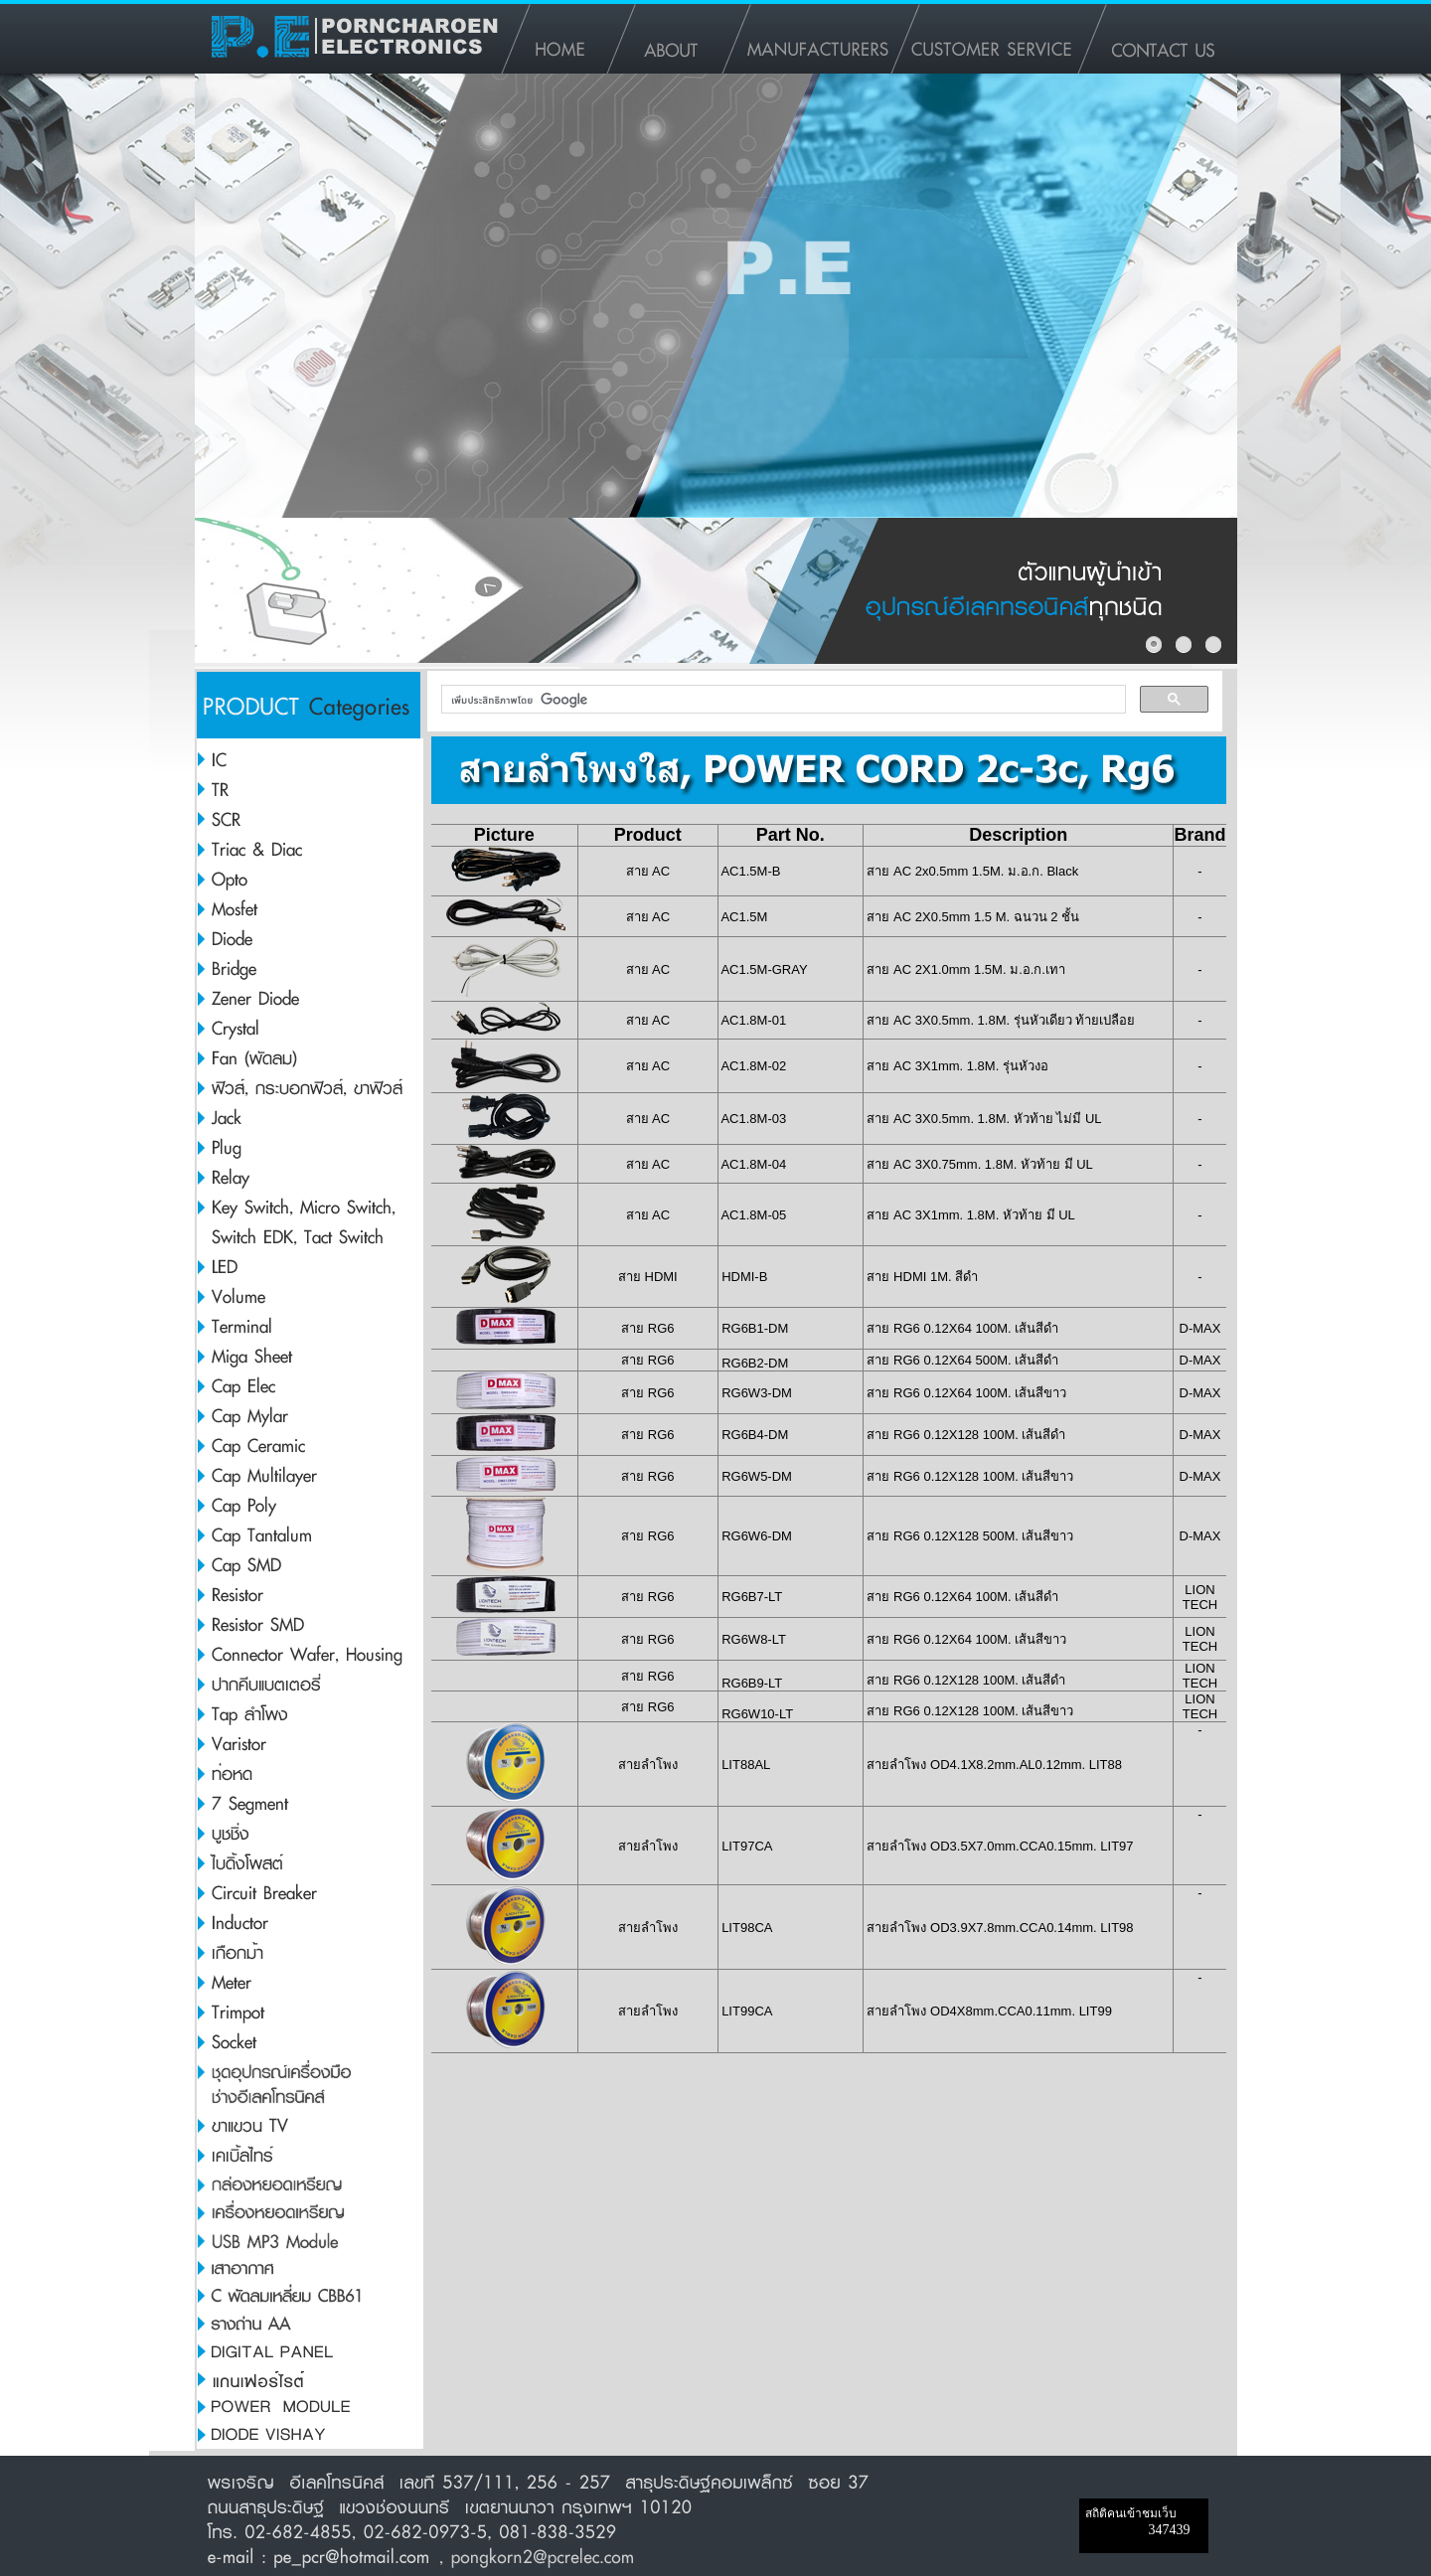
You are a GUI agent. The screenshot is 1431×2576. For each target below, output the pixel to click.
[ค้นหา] (781, 700)
